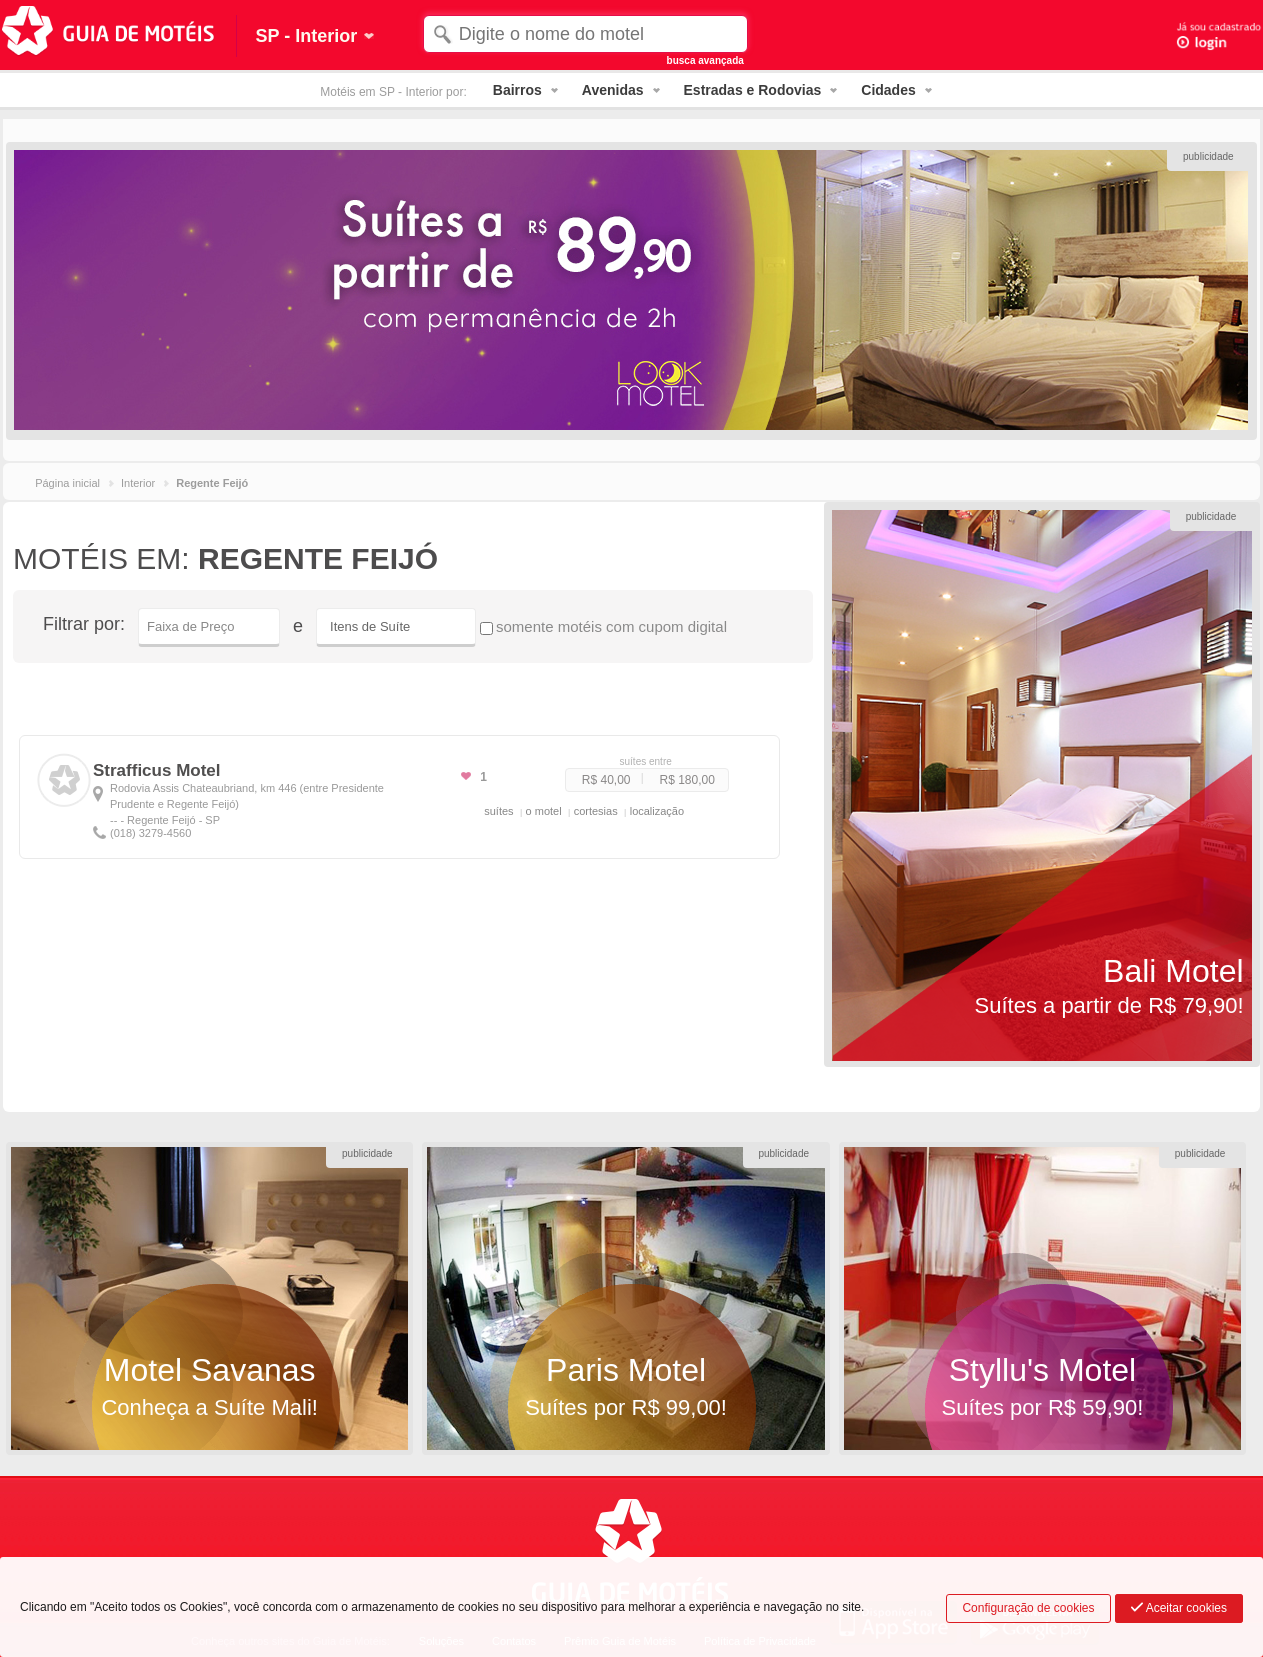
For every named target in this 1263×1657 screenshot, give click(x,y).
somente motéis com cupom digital (603, 626)
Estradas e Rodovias (753, 90)
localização (657, 811)
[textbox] (586, 34)
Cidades (888, 90)
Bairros (517, 90)
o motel (544, 811)
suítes (498, 811)
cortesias (596, 811)
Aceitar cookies (1179, 1608)
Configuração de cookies (1028, 1608)
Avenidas (613, 90)
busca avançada (705, 60)
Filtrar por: (84, 624)
